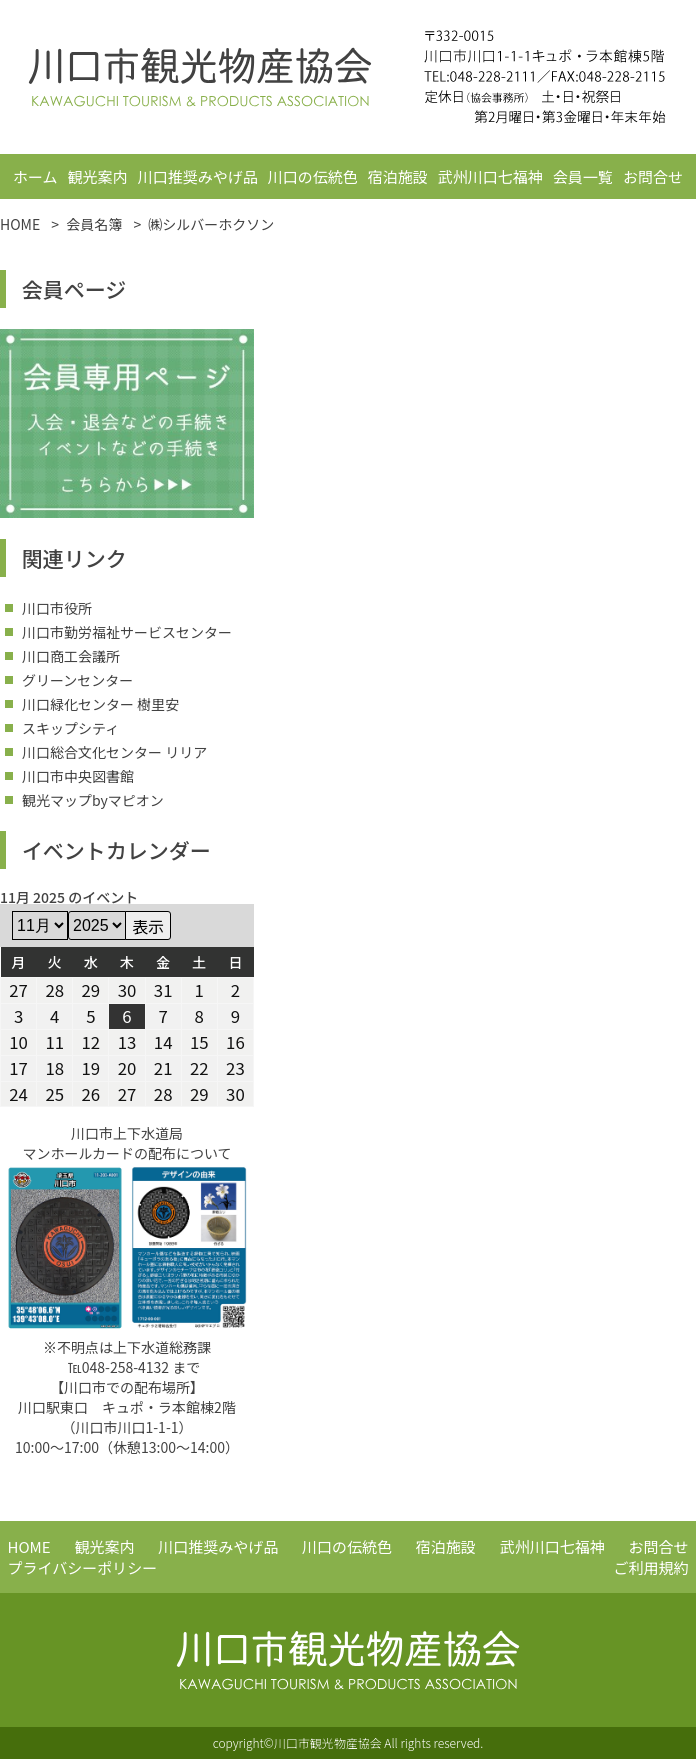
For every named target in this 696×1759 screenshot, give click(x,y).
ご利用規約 (650, 1567)
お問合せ (653, 176)
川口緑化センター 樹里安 (100, 704)
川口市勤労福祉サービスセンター (127, 632)
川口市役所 (57, 608)
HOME (29, 1546)
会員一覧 (583, 176)
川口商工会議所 (71, 656)
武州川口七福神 (490, 176)
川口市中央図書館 (78, 776)
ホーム (35, 176)
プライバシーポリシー (83, 1567)
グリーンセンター (77, 680)
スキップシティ (70, 728)
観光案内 (98, 176)
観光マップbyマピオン (93, 800)
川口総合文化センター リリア (114, 752)
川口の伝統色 (313, 176)
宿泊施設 (398, 176)
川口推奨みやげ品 (198, 176)
